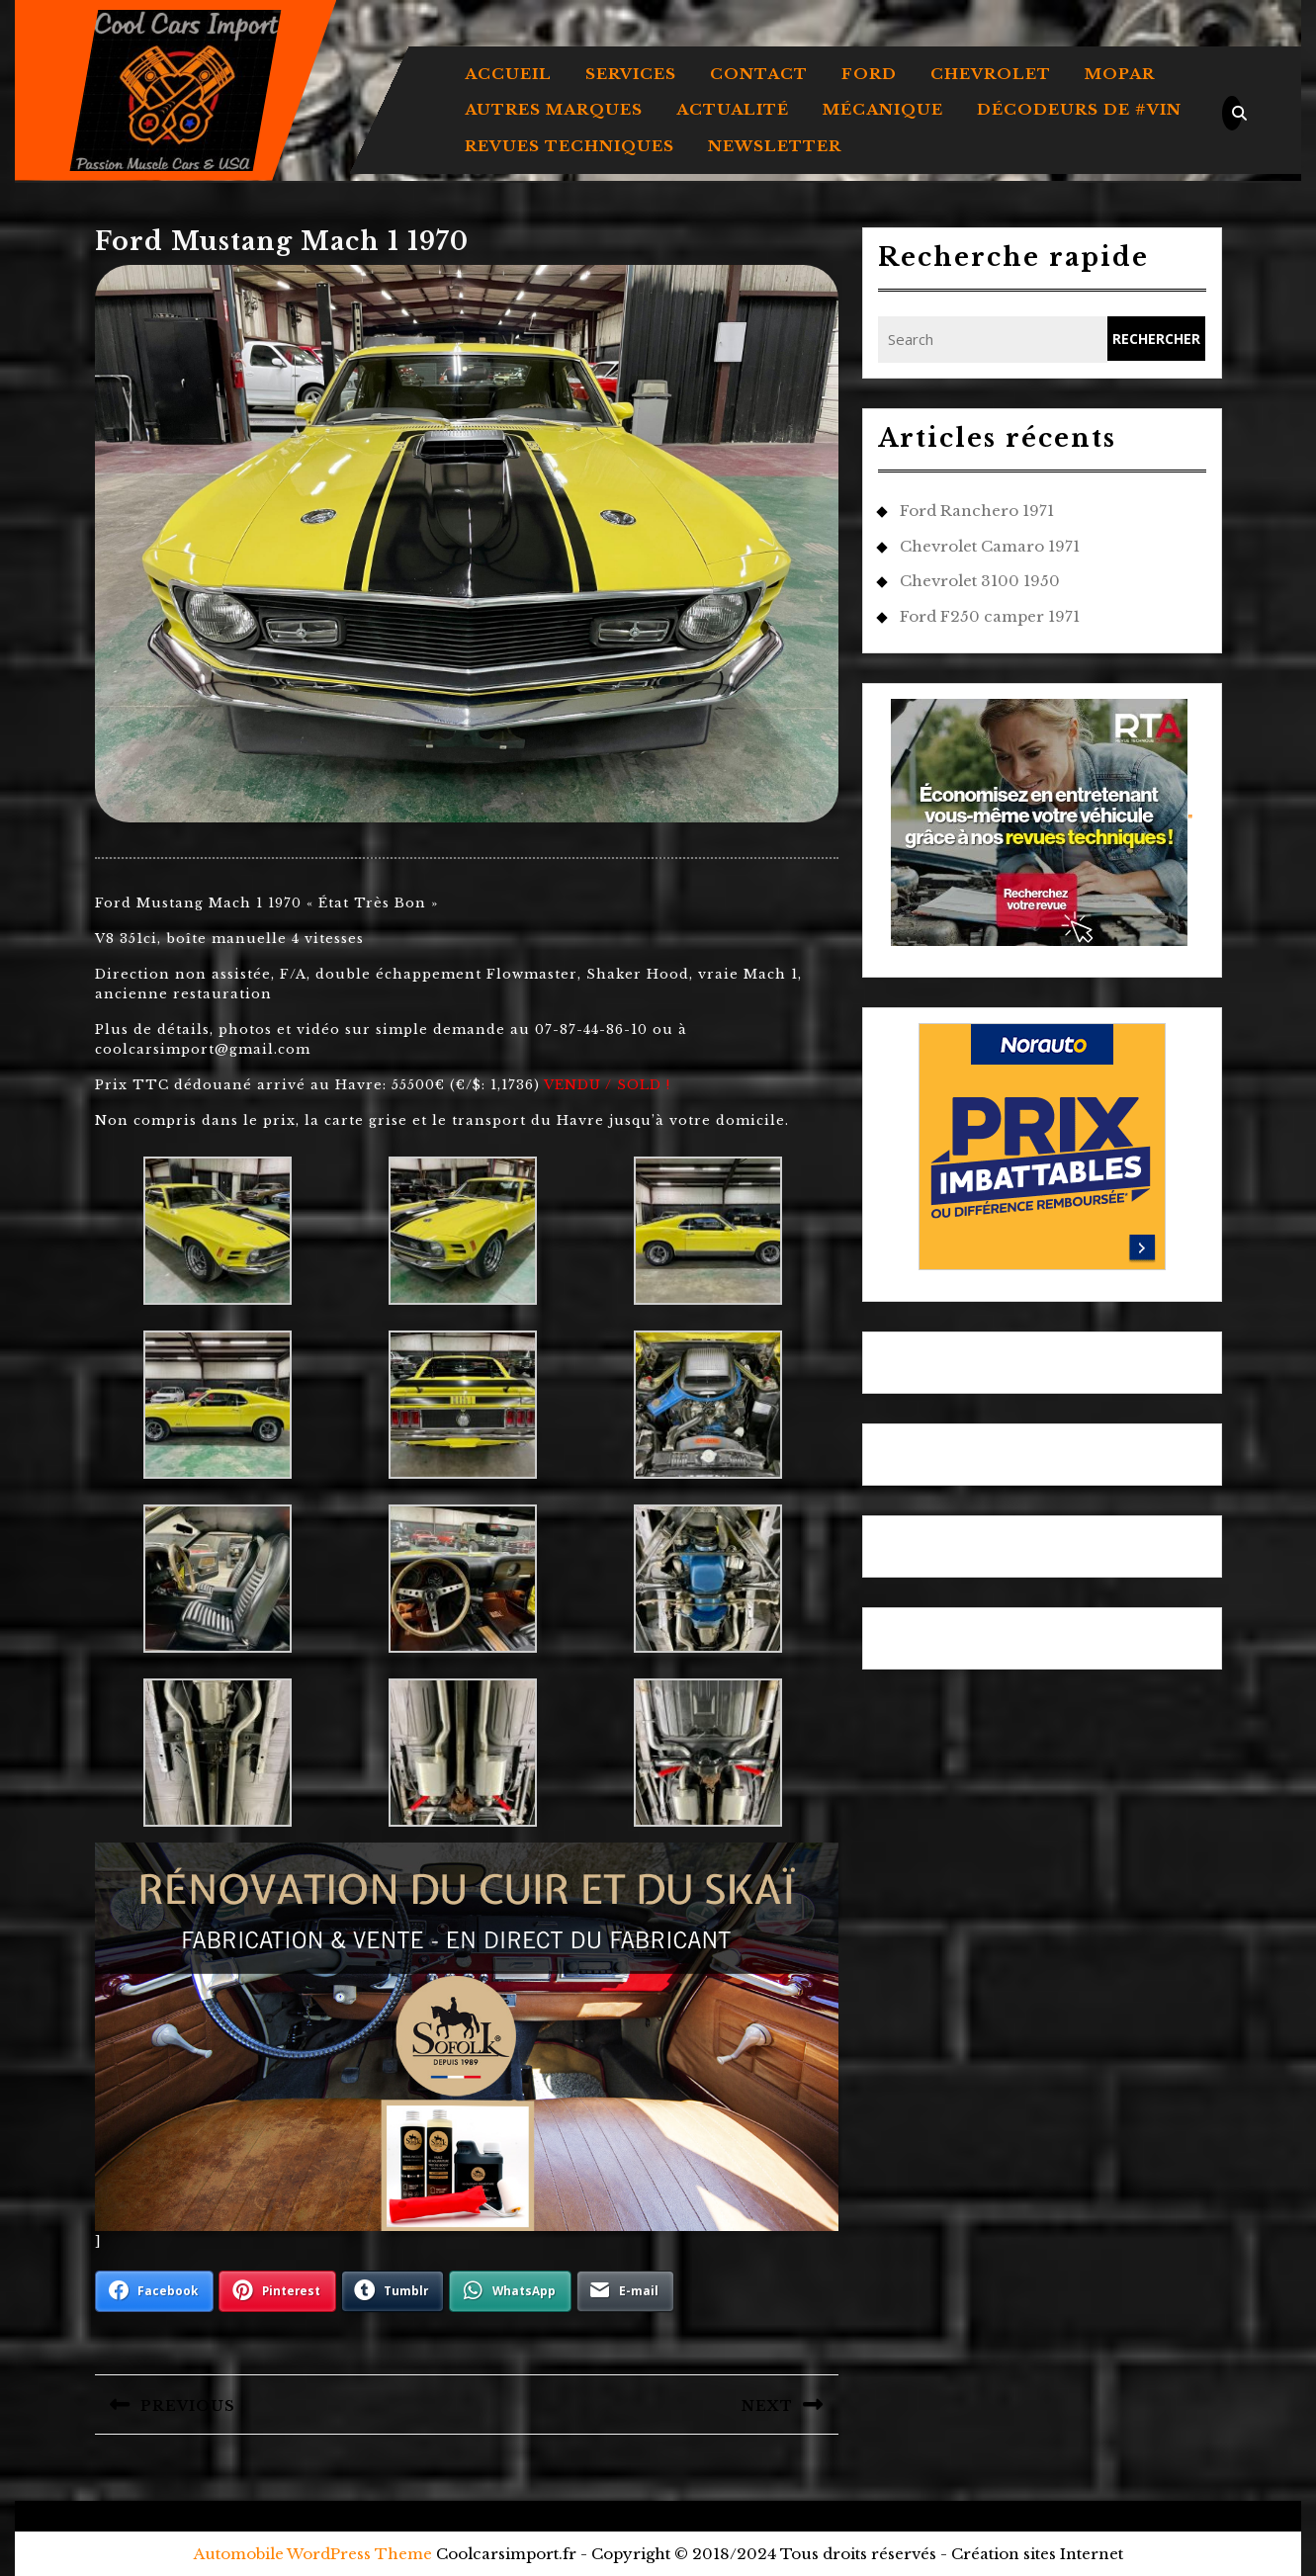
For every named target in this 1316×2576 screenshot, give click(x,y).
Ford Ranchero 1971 (977, 510)
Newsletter (774, 145)
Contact (759, 73)
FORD (869, 73)
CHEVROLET (990, 73)
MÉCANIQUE (883, 109)
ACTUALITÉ (732, 109)
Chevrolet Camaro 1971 (990, 546)
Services (630, 73)
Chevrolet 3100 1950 (980, 580)
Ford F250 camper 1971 (990, 616)
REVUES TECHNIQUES (569, 145)
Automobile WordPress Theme (313, 2553)
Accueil (508, 73)
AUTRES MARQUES (554, 109)
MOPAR (1120, 73)
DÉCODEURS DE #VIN (1079, 109)
